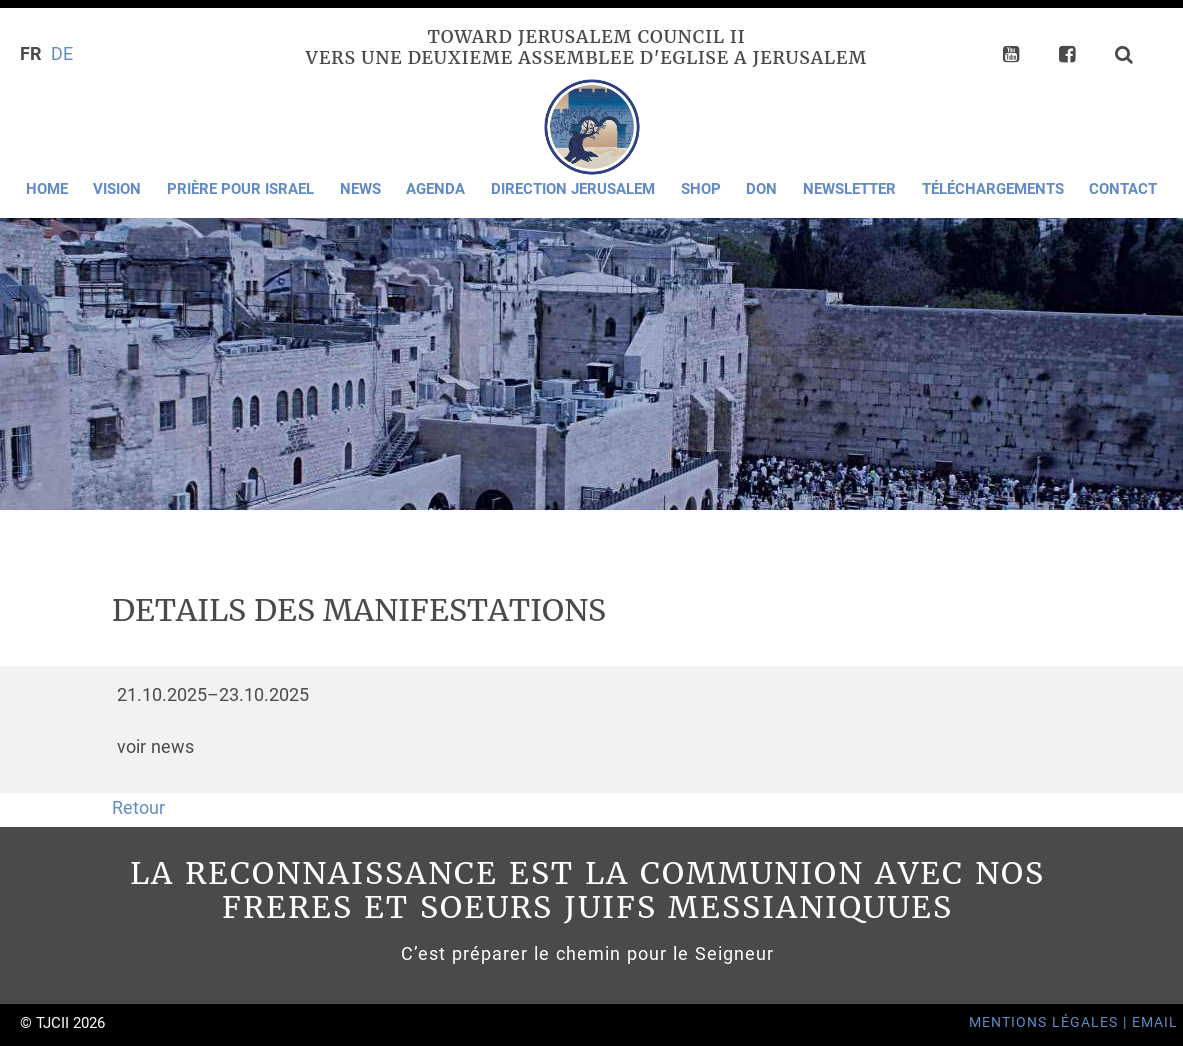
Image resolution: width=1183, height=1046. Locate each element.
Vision (117, 189)
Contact (1123, 189)
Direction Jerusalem (573, 189)
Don (761, 189)
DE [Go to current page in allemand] (62, 54)
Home (47, 189)
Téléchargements (993, 189)
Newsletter (849, 189)
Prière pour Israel (240, 189)
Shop (701, 189)
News (360, 189)
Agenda (435, 189)
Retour (138, 808)
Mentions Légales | (1050, 1022)
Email (1155, 1022)
